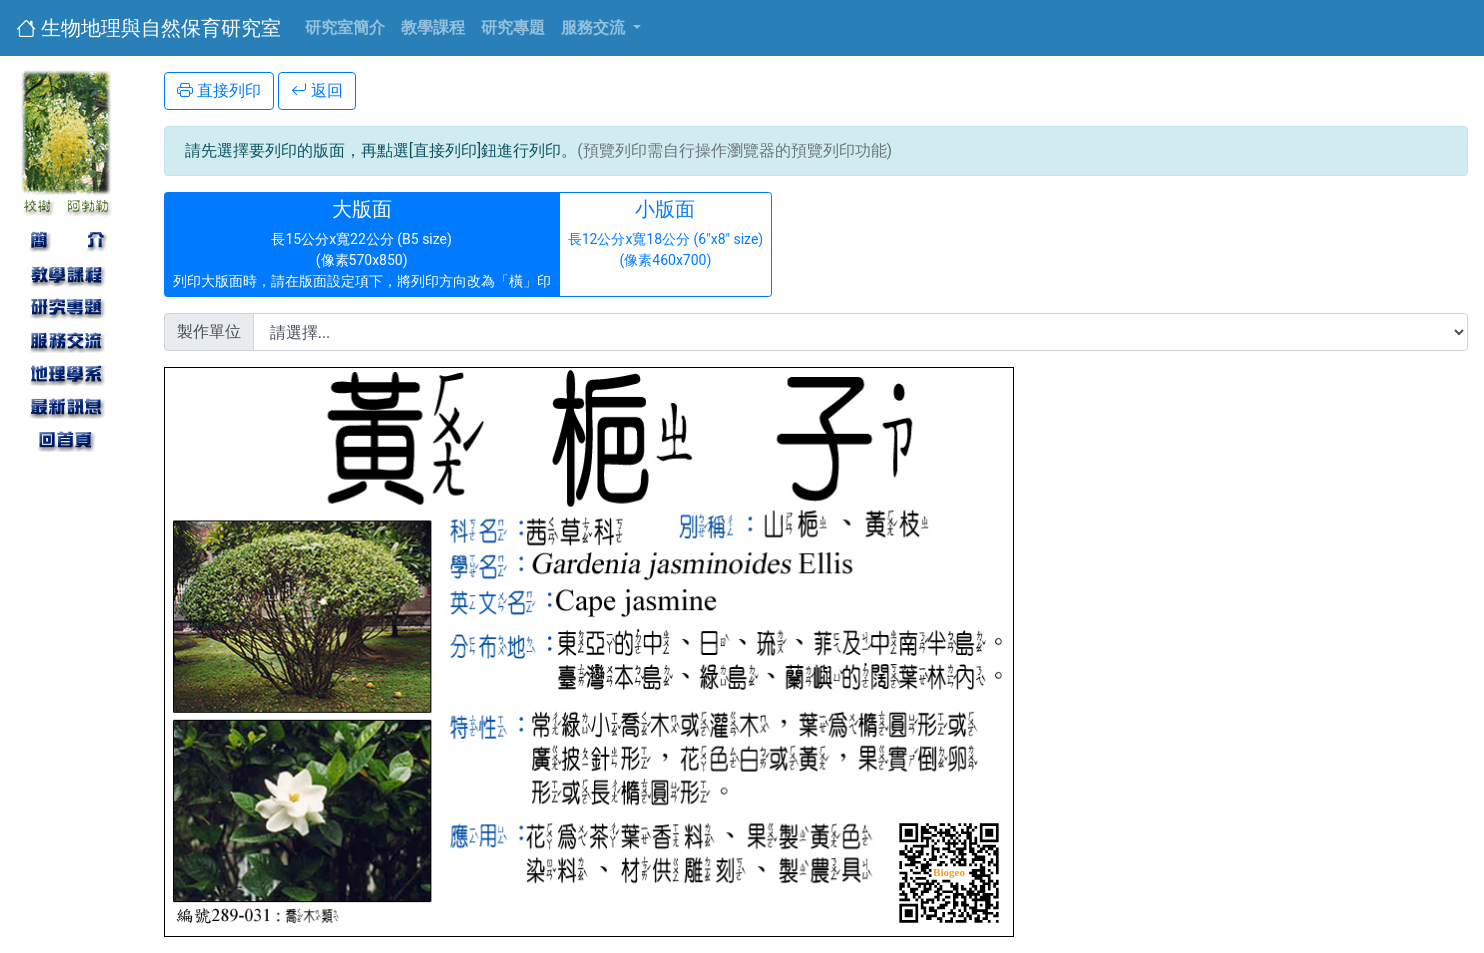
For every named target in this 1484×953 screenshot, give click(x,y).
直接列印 (219, 90)
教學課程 (433, 27)
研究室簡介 (345, 27)
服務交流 (595, 27)
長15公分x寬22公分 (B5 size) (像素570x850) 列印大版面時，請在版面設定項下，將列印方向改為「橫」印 (362, 243)
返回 (317, 90)
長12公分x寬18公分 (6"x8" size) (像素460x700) (666, 243)
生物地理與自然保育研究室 (148, 28)
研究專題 (513, 27)
